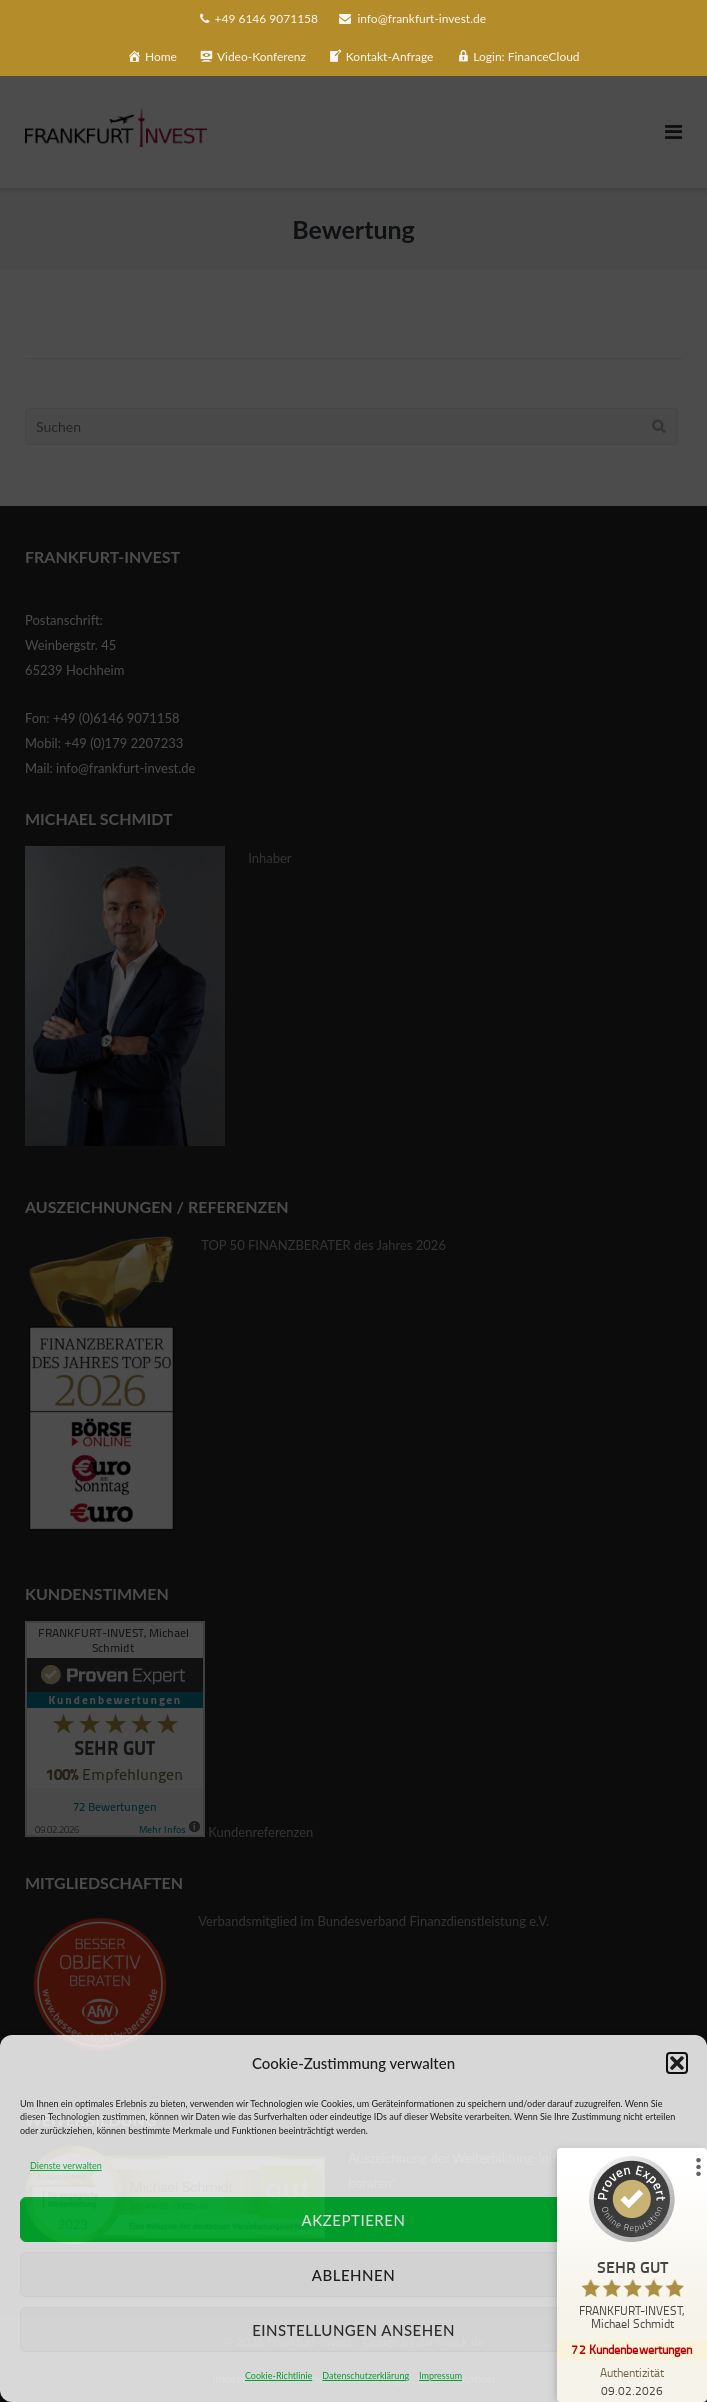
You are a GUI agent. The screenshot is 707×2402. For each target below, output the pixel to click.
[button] (677, 2063)
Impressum (440, 2375)
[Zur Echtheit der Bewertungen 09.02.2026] (632, 2381)
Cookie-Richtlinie (278, 2375)
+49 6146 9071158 (266, 18)
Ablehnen (353, 2275)
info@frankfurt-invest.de (421, 18)
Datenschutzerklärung (365, 2375)
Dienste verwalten (66, 2165)
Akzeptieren (354, 2220)
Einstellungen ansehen (353, 2330)
